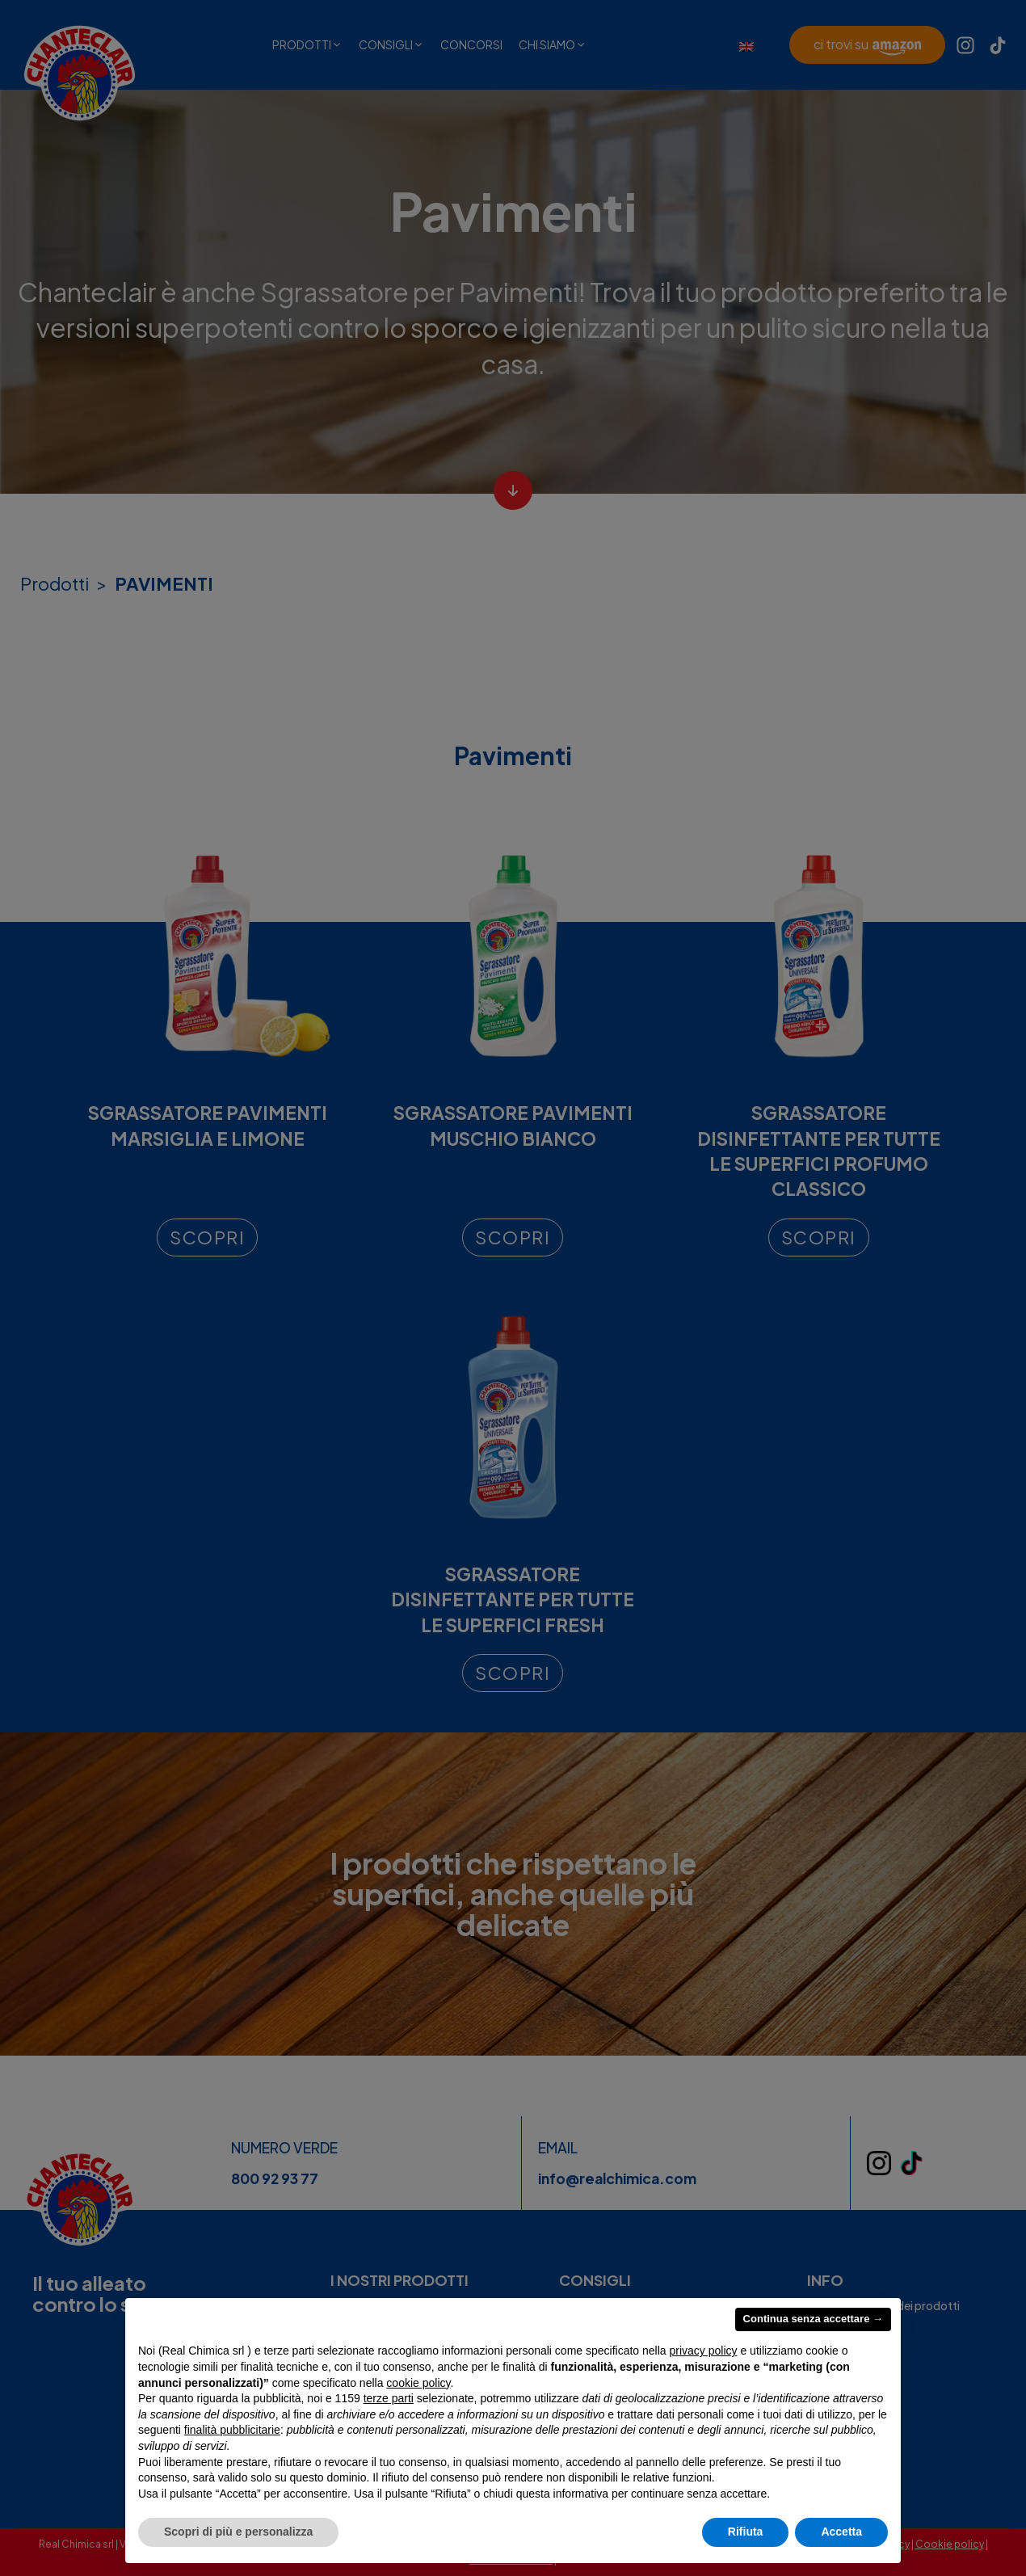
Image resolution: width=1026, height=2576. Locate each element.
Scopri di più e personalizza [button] (238, 2531)
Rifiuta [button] (745, 2531)
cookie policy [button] (418, 2382)
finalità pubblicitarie (232, 2429)
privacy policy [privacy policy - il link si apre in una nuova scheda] (704, 2350)
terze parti (389, 2398)
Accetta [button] (841, 2531)
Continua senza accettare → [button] (813, 2319)
